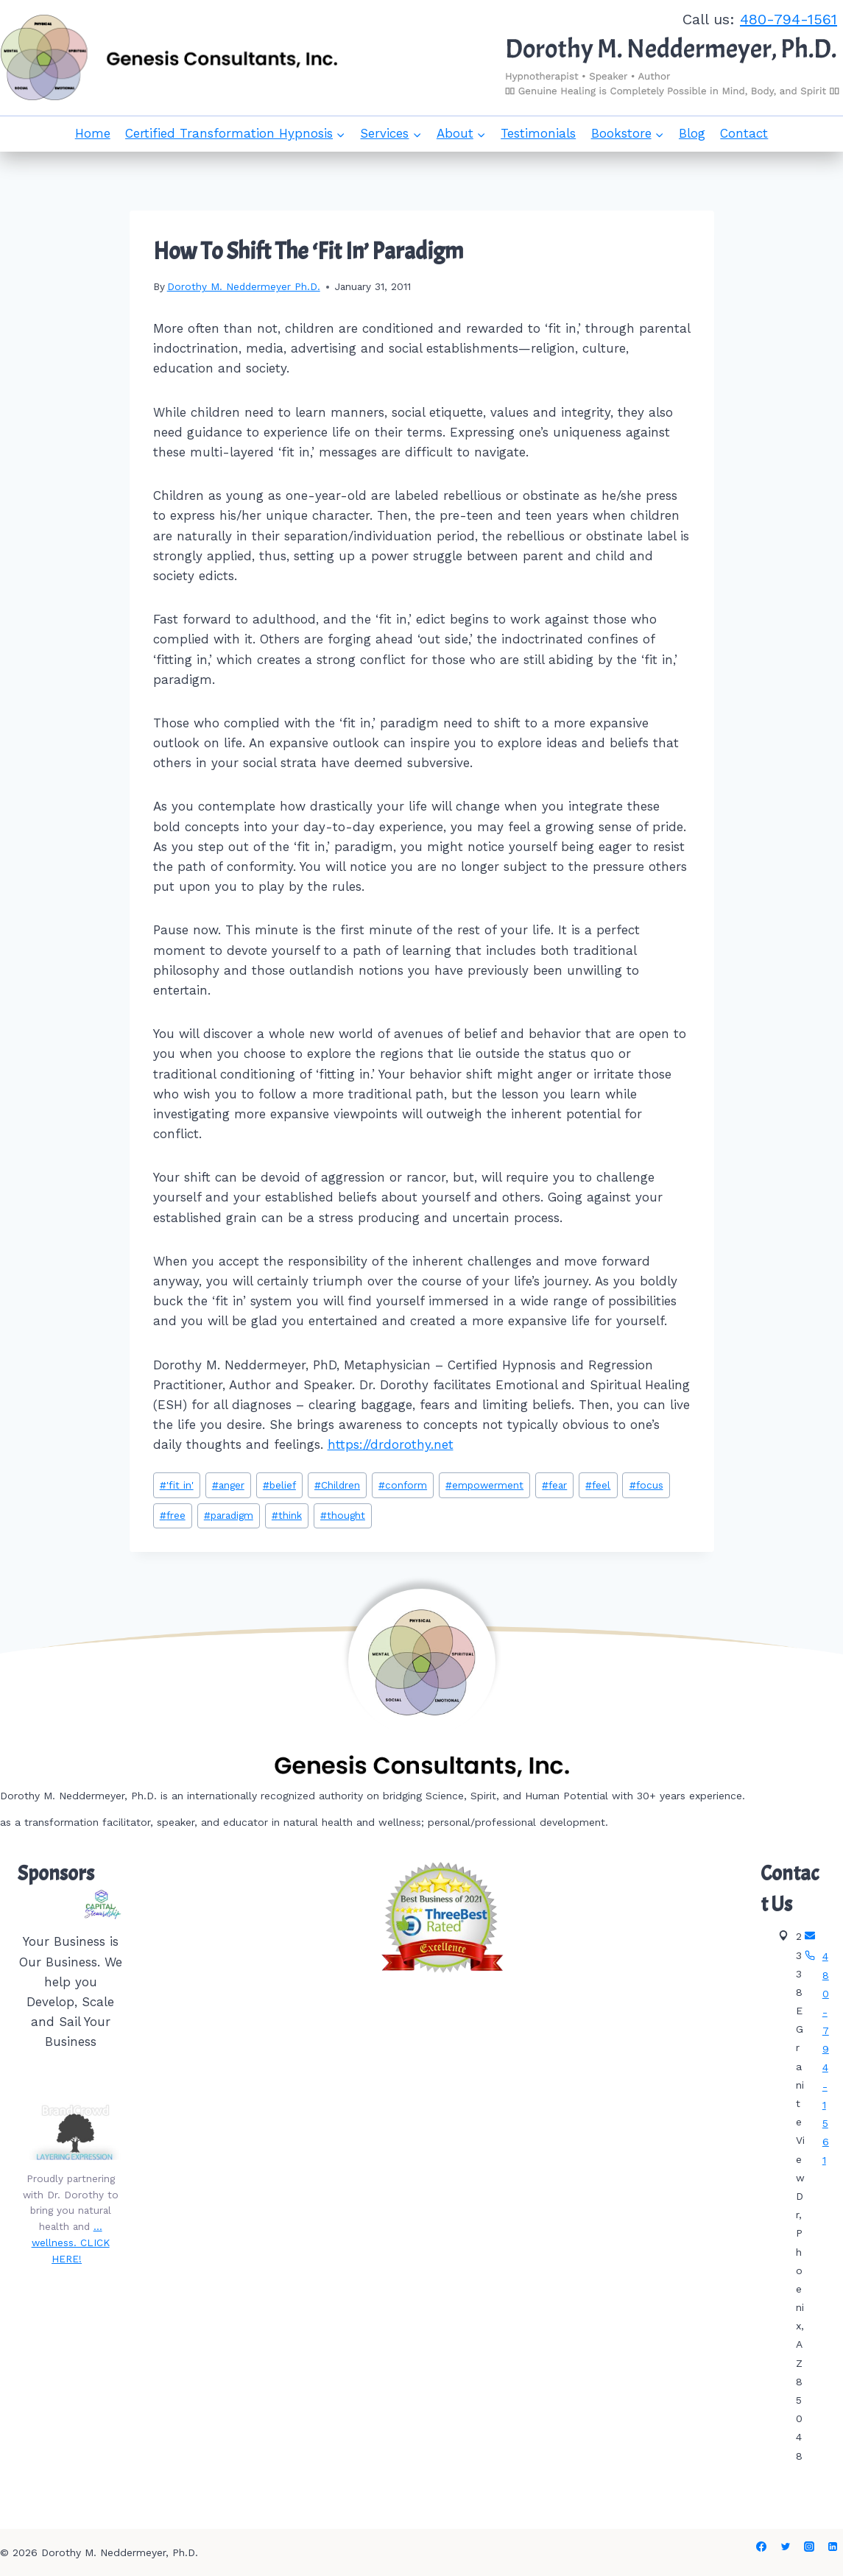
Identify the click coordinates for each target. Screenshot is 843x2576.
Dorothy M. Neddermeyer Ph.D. (243, 286)
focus (646, 1485)
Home (92, 133)
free (173, 1515)
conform (402, 1485)
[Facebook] (761, 2546)
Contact (744, 133)
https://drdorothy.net (391, 1444)
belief (279, 1485)
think (287, 1515)
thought (342, 1515)
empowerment (484, 1485)
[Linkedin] (832, 2546)
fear (554, 1485)
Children (337, 1485)
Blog (692, 133)
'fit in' (177, 1485)
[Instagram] (809, 2546)
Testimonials (538, 133)
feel (597, 1485)
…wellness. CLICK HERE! (71, 2242)
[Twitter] (785, 2546)
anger (228, 1485)
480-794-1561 (788, 19)
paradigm (228, 1515)
